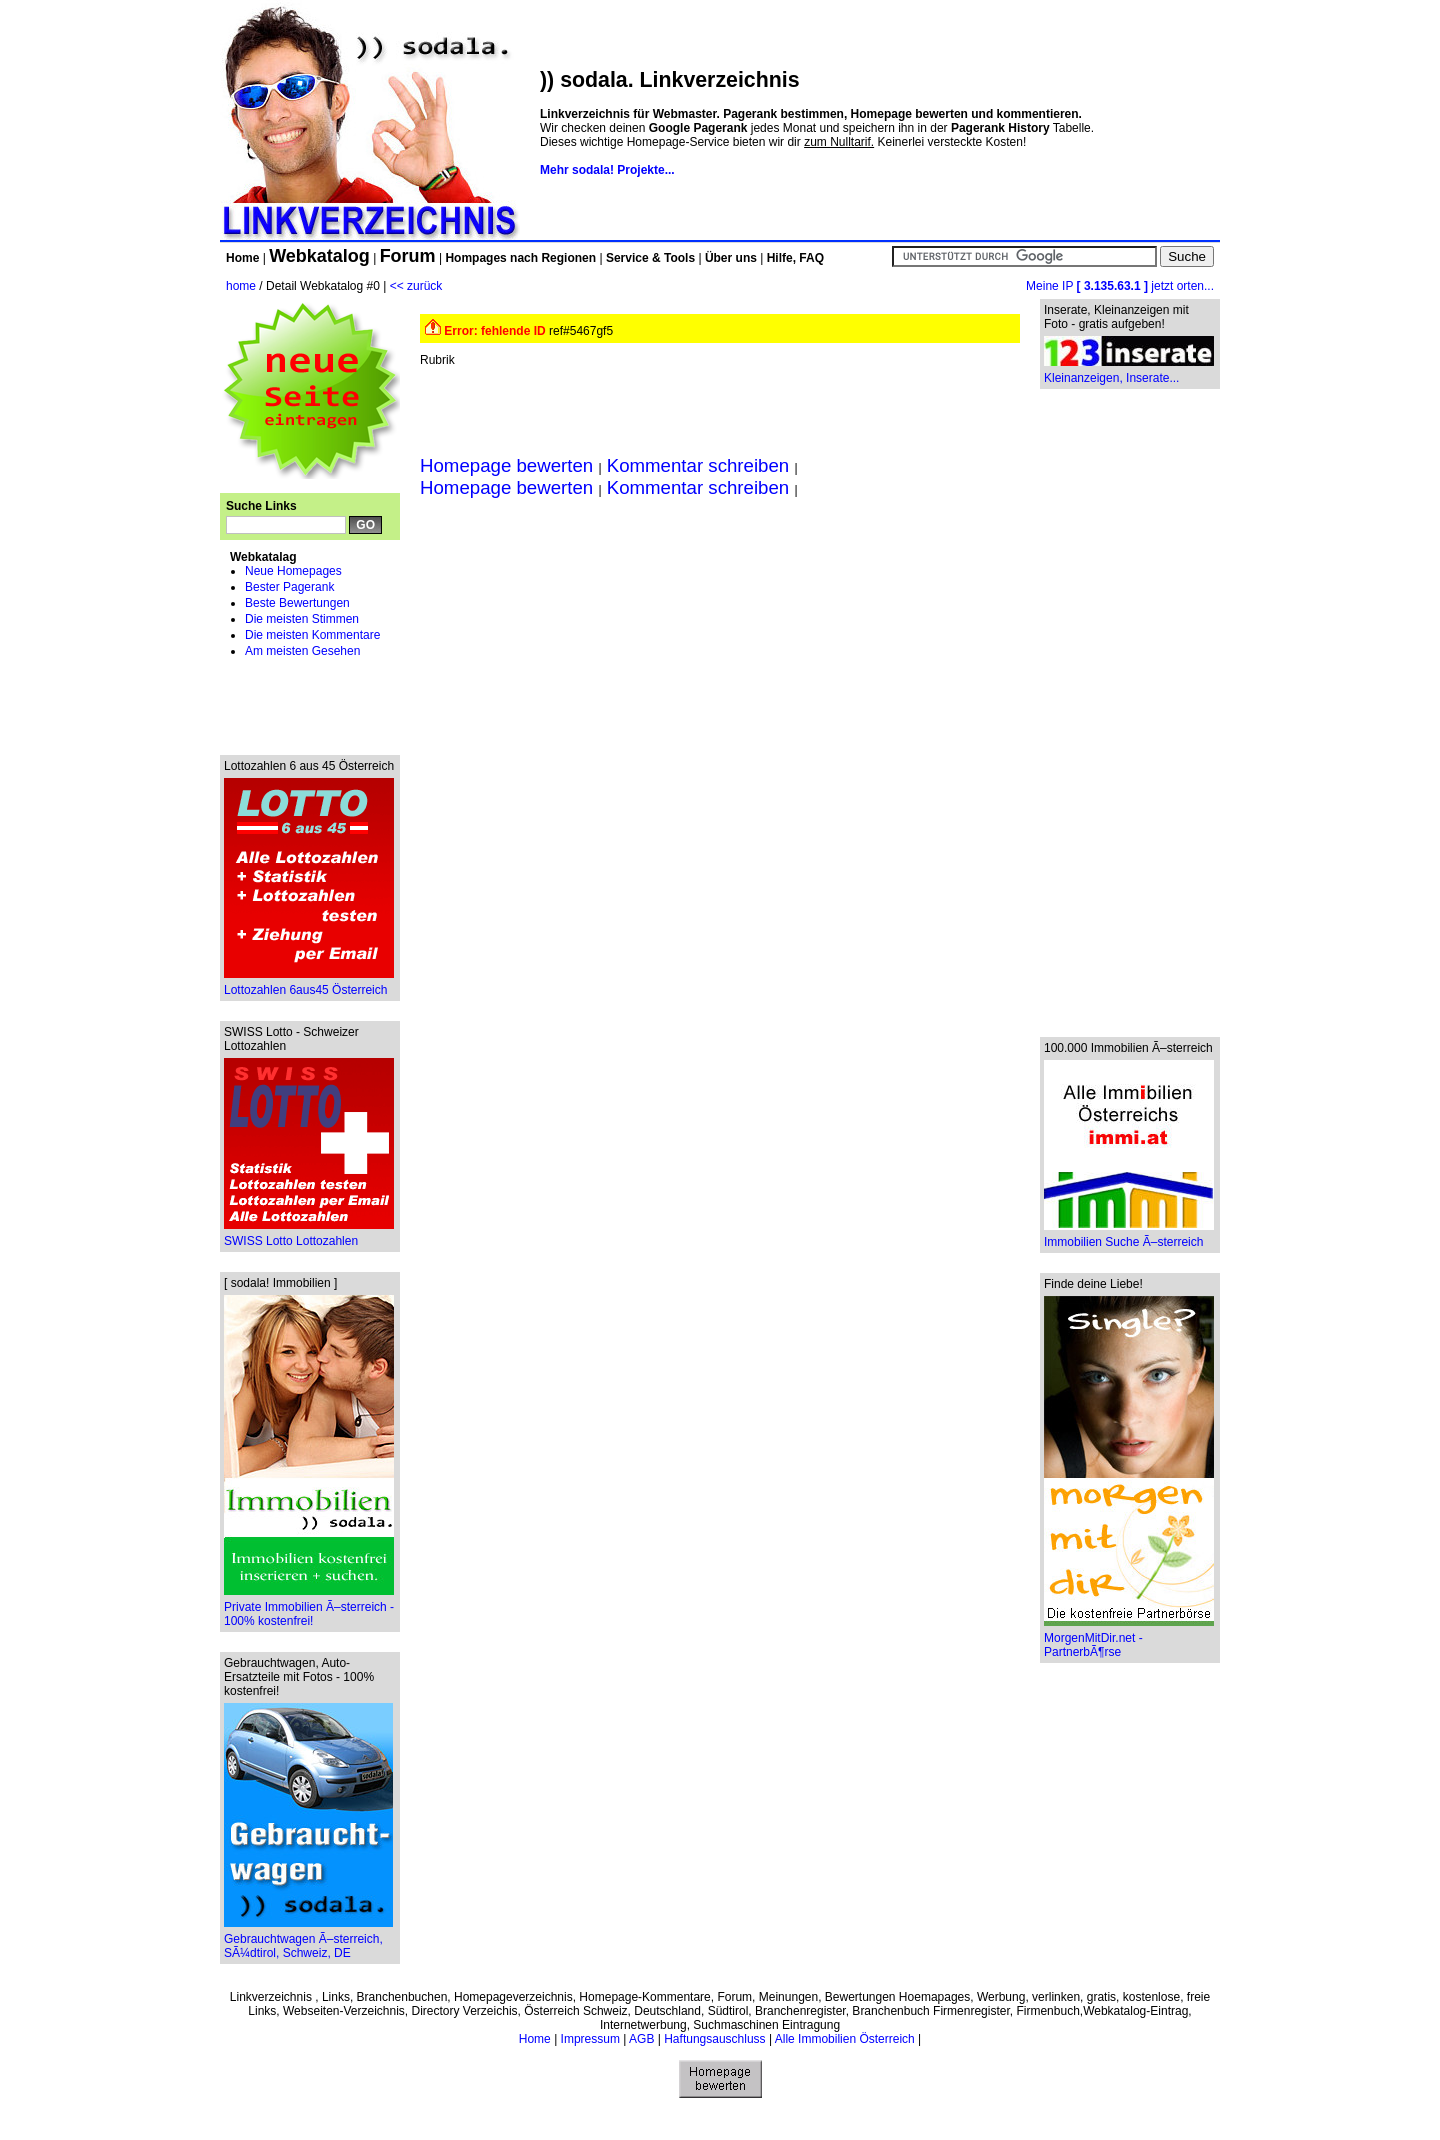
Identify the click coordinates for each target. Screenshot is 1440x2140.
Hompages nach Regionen (520, 258)
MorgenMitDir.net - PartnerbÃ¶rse (1129, 1639)
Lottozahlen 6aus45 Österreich (309, 984)
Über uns (731, 258)
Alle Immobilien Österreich (845, 2039)
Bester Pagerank (289, 587)
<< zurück (416, 286)
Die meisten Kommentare (312, 635)
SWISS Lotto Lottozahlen (309, 1235)
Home (242, 258)
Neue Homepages (293, 571)
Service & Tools (650, 258)
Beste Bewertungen (297, 603)
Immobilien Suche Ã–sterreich (1129, 1236)
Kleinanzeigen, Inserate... (1129, 372)
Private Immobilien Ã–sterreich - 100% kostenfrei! (309, 1608)
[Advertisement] (310, 705)
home (241, 286)
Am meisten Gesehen (302, 651)
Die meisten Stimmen (302, 619)
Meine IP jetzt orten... (1120, 286)
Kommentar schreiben (698, 465)
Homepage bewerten (509, 465)
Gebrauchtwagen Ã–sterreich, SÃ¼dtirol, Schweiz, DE (308, 1940)
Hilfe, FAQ (795, 258)
